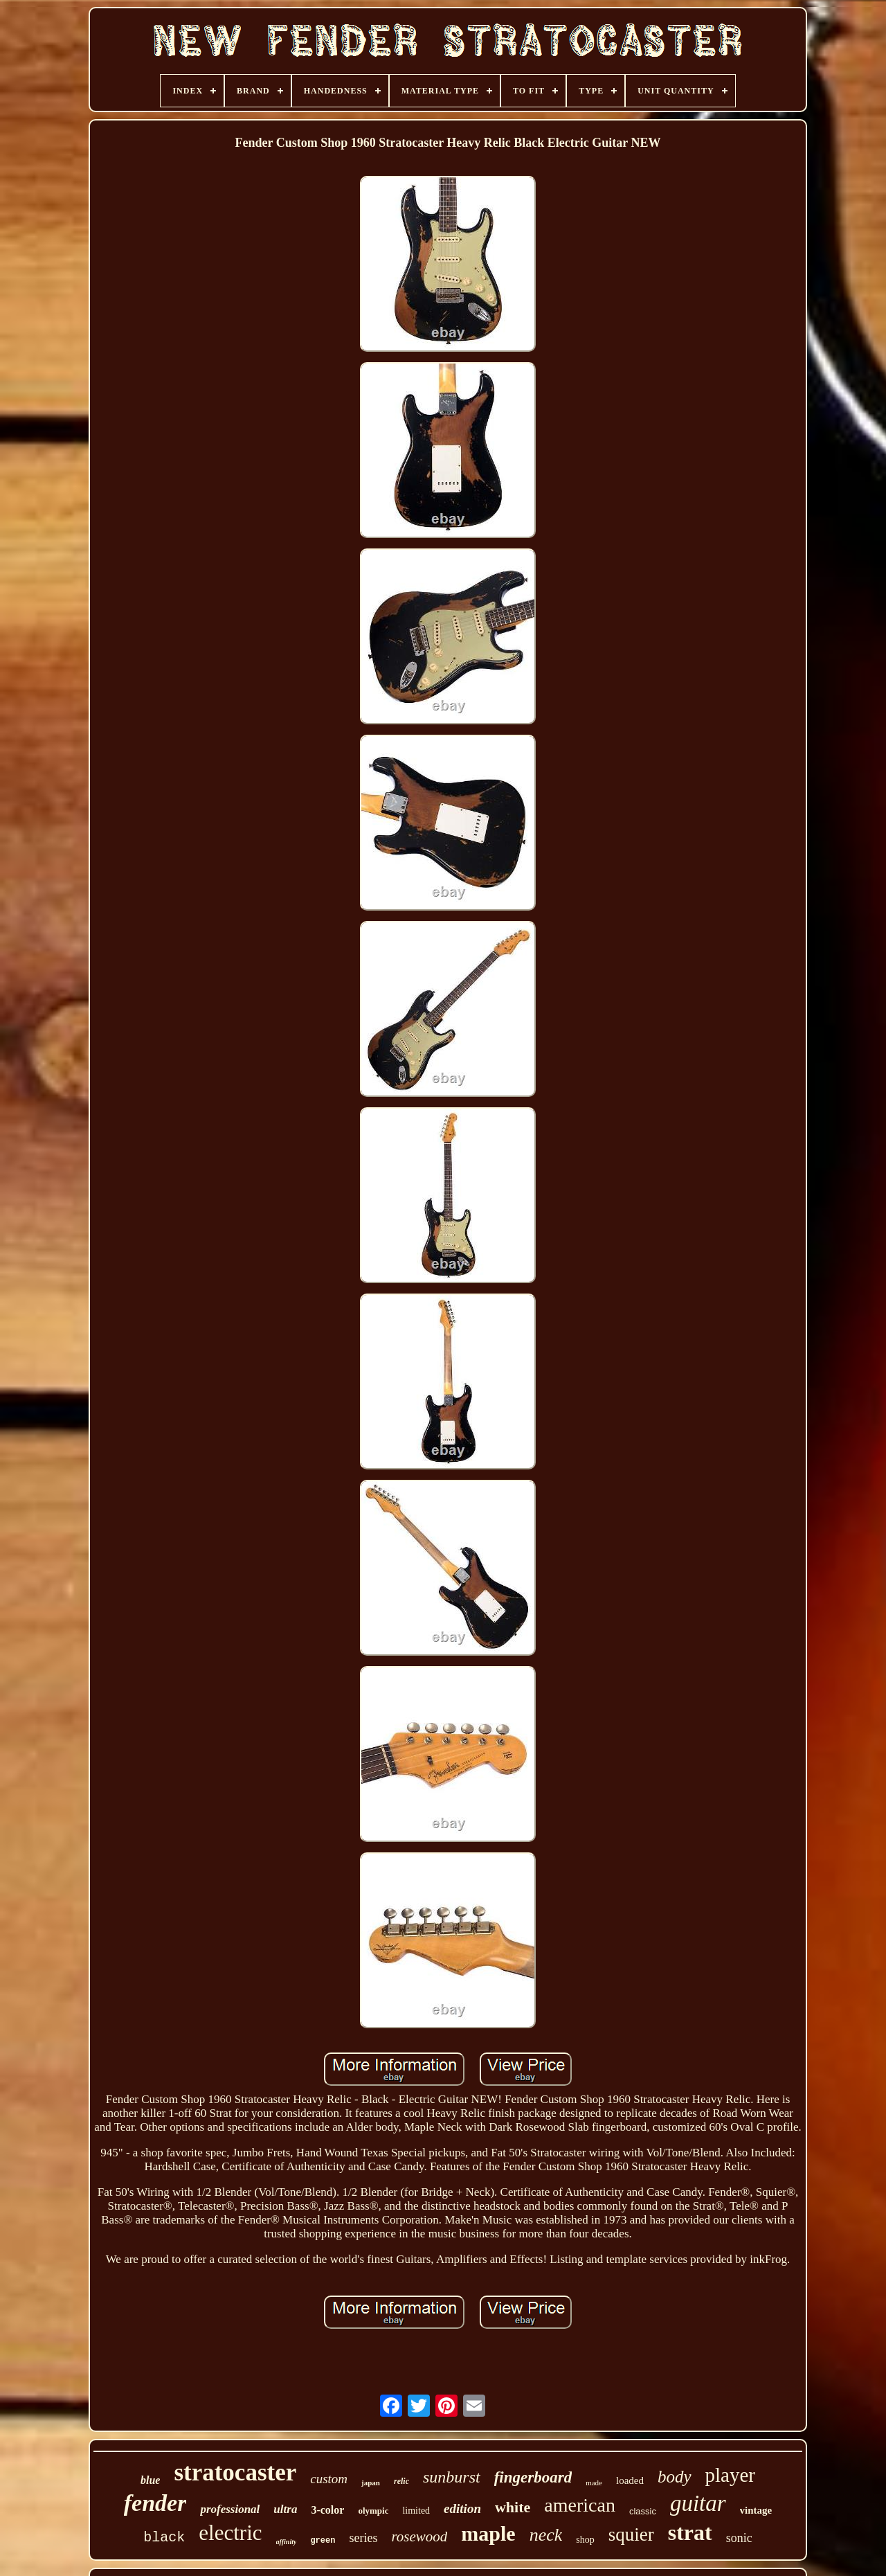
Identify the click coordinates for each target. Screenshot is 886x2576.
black (164, 2538)
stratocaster (235, 2472)
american (579, 2505)
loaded (630, 2480)
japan (370, 2482)
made (594, 2482)
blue (150, 2480)
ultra (285, 2509)
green (322, 2541)
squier (631, 2534)
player (730, 2475)
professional (230, 2509)
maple (488, 2533)
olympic (373, 2510)
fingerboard (533, 2477)
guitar (698, 2503)
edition (462, 2508)
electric (230, 2533)
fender (155, 2503)
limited (416, 2510)
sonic (739, 2538)
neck (546, 2535)
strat (690, 2532)
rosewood (419, 2536)
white (512, 2507)
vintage (756, 2510)
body (674, 2476)
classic (642, 2511)
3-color (327, 2510)
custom (328, 2478)
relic (401, 2481)
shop (585, 2539)
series (363, 2538)
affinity (286, 2542)
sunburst (451, 2477)
